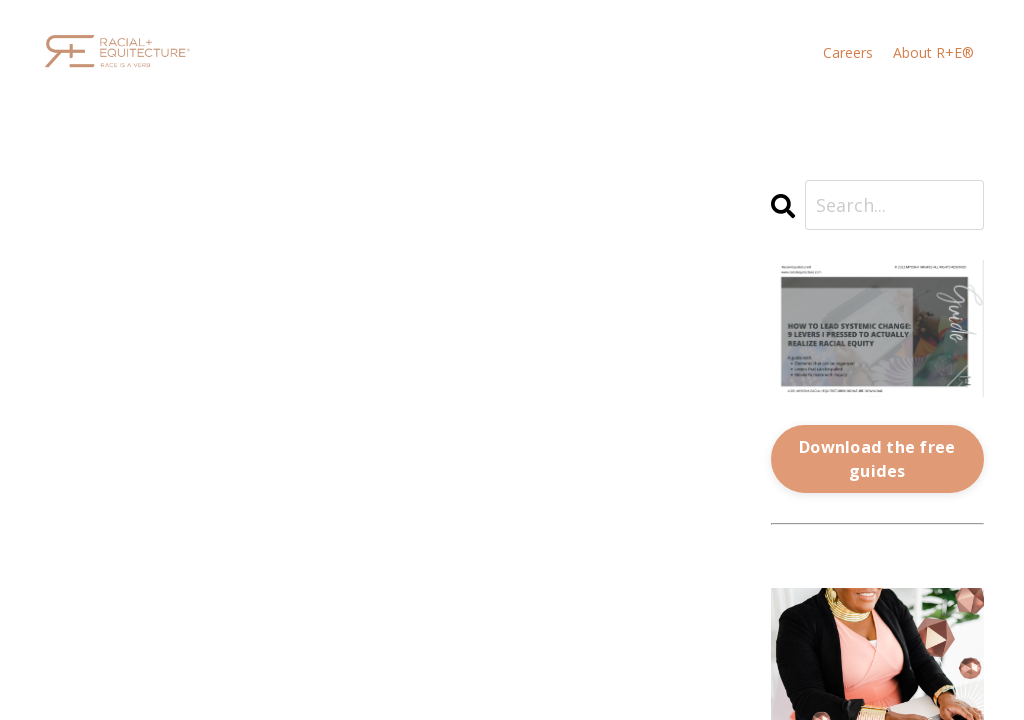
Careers (848, 53)
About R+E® (933, 53)
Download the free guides (877, 459)
